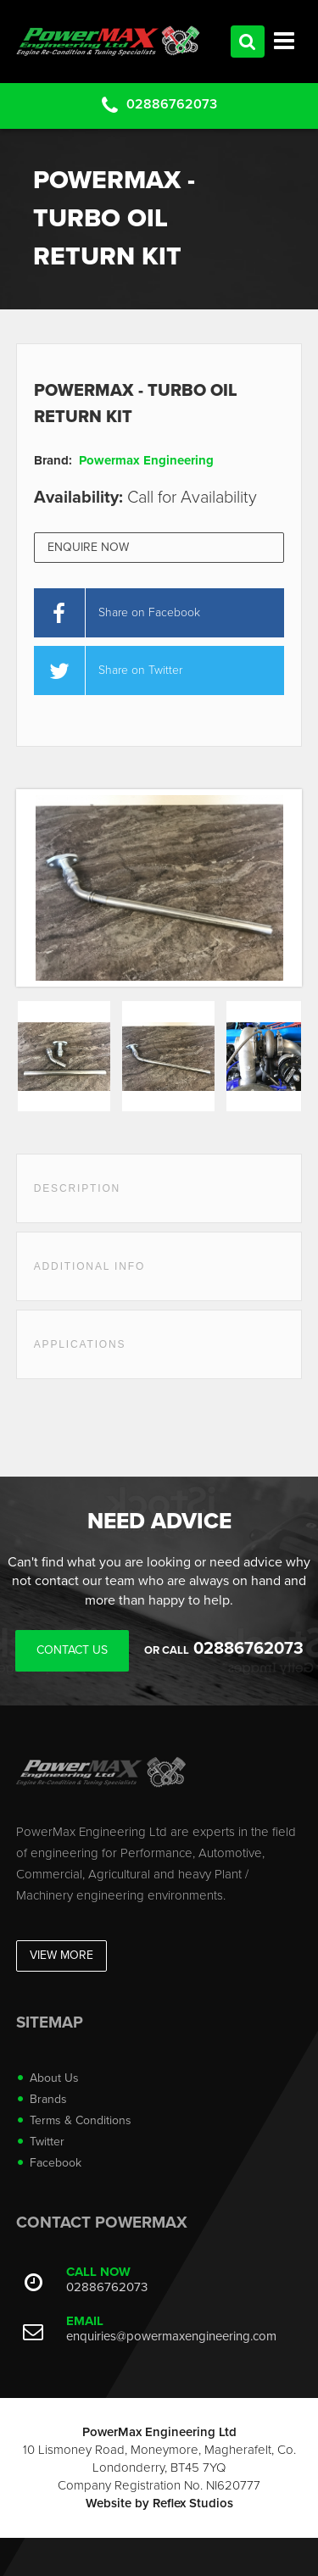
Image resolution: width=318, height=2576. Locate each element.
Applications (80, 1344)
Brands (48, 2099)
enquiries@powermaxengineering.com (171, 2336)
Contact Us (72, 1650)
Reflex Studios (193, 2503)
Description (77, 1188)
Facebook (55, 2163)
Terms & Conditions (80, 2120)
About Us (54, 2078)
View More (61, 1955)
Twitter (47, 2141)
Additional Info (89, 1266)
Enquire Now (88, 547)
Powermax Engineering (146, 460)
